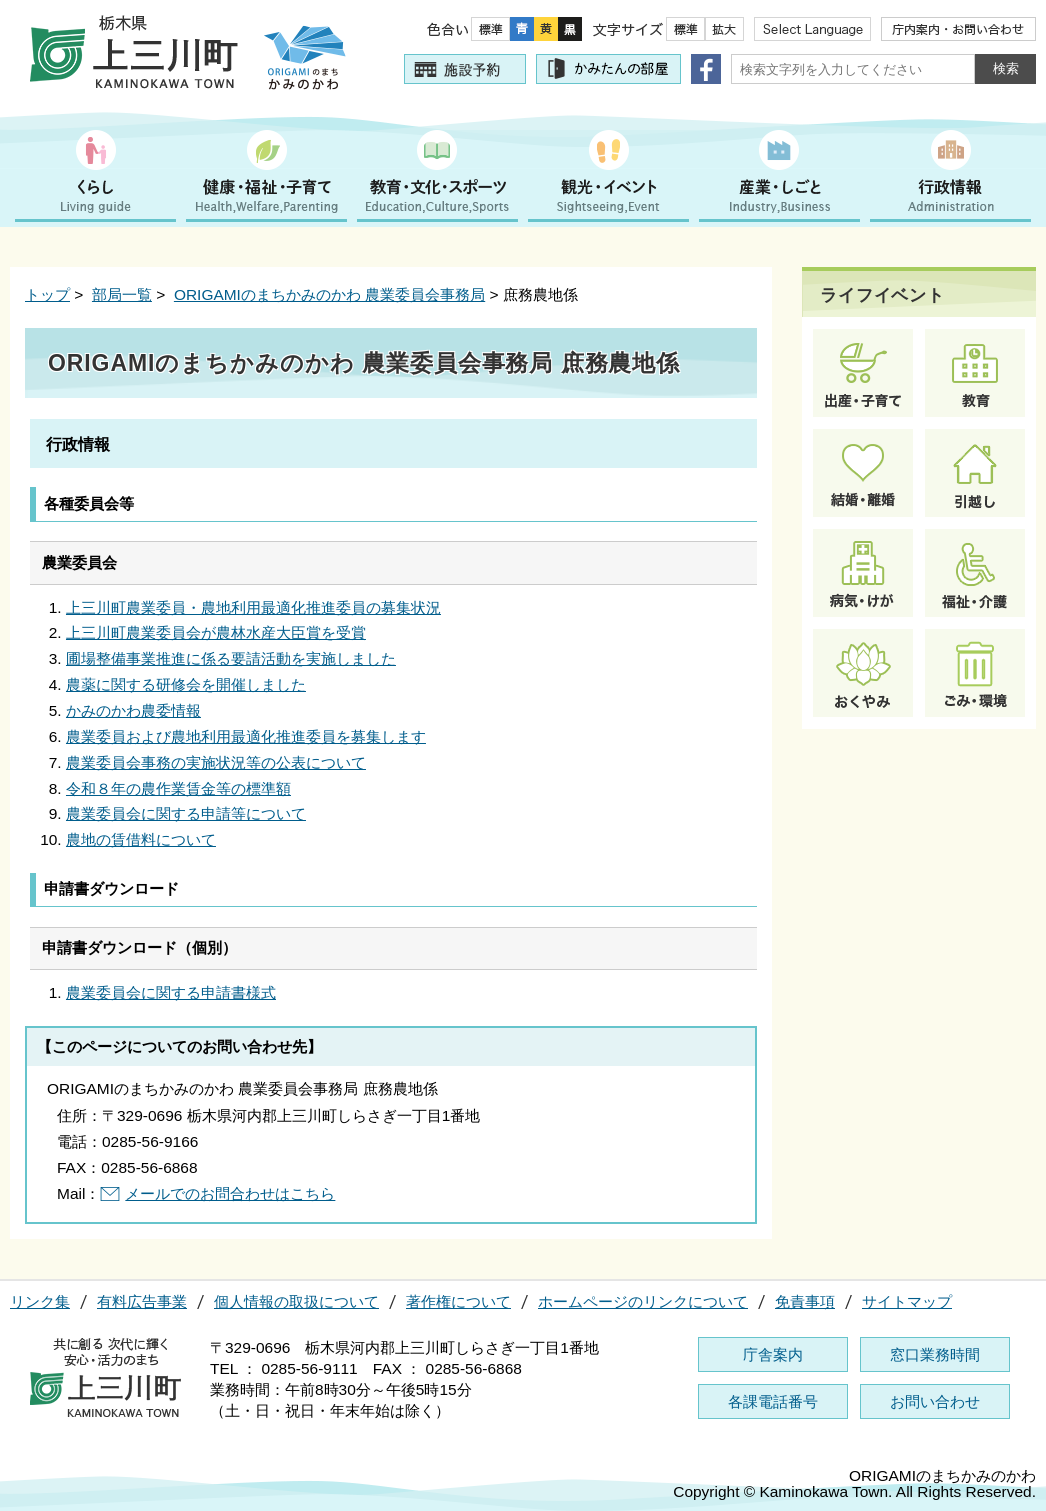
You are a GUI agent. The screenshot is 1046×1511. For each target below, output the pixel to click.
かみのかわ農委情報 (133, 710)
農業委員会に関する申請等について (186, 813)
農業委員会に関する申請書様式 (171, 992)
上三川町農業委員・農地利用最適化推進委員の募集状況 (253, 607)
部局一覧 (122, 294)
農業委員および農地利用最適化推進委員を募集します (246, 736)
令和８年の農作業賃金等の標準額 (178, 788)
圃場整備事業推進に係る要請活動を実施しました (231, 658)
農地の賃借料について (141, 839)
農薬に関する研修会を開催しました (186, 684)
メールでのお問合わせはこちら (230, 1193)
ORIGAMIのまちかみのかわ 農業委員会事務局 (329, 294)
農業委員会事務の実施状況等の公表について (216, 762)
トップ (47, 294)
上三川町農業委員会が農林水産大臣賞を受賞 (216, 632)
